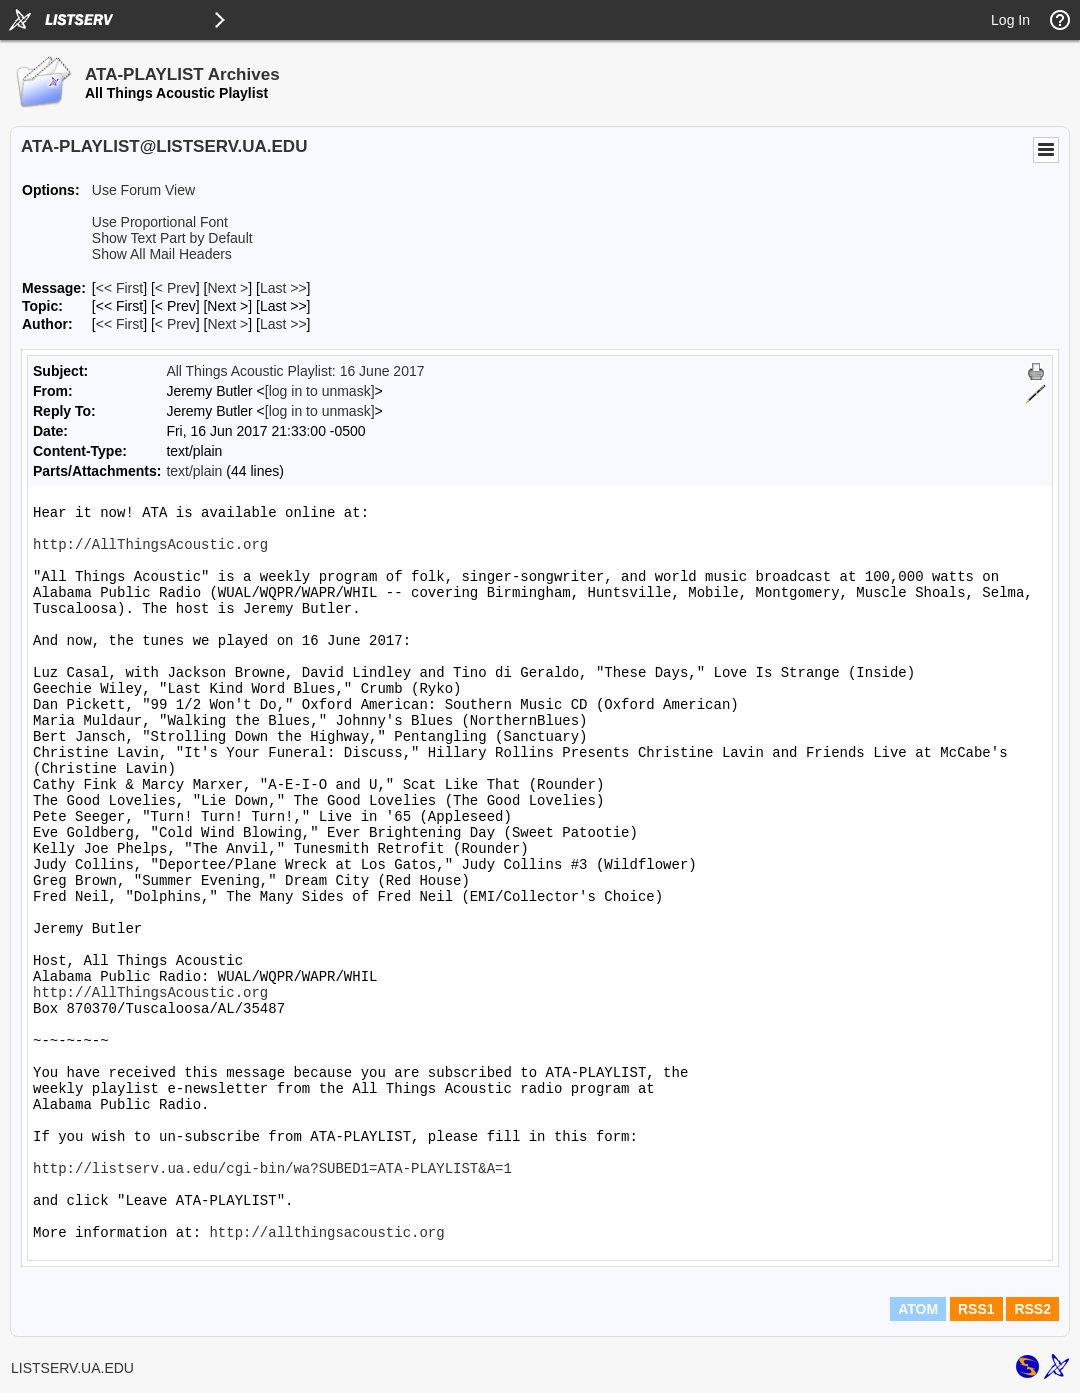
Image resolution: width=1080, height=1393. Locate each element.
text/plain (194, 471)
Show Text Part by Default (172, 238)
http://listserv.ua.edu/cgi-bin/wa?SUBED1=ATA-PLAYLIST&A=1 (272, 1169)
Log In (1010, 20)
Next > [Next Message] (227, 288)
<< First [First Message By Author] (119, 324)
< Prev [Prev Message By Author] (175, 324)
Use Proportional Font (160, 222)
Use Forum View (143, 190)
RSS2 (1032, 1309)
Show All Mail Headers (162, 254)
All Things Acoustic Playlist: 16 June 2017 (295, 371)
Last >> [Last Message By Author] (283, 324)
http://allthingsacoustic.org (326, 1233)
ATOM (918, 1309)
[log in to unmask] (320, 391)
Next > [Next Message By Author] (227, 324)
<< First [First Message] (119, 288)
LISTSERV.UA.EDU (72, 1368)
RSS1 (976, 1309)
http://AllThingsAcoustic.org (150, 545)
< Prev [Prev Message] (175, 288)
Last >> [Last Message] (283, 288)
